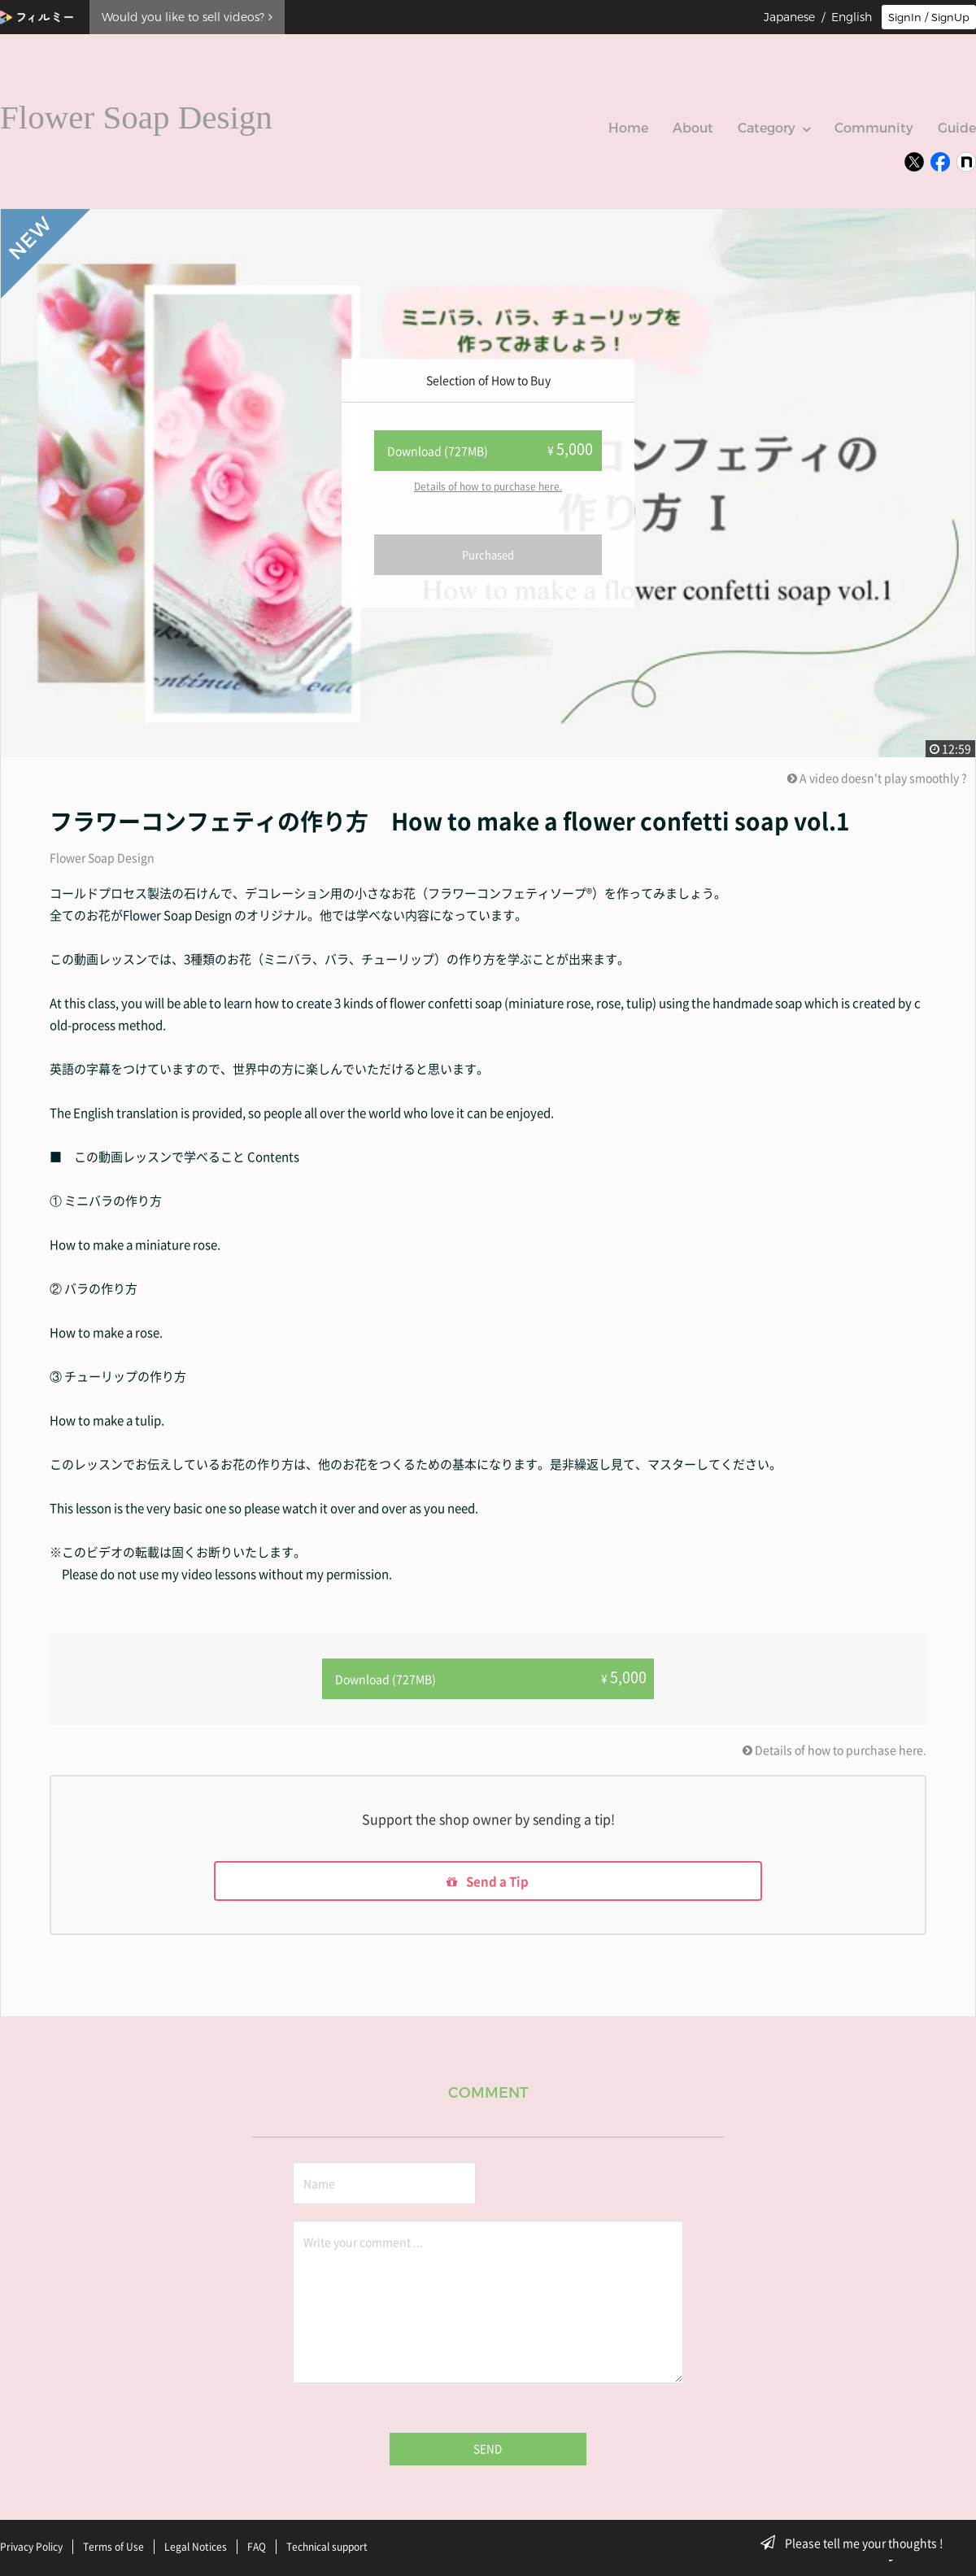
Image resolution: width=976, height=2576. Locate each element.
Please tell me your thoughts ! (856, 2543)
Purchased (488, 554)
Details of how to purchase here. (488, 486)
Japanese (789, 17)
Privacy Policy (31, 2546)
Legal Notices (195, 2546)
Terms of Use (113, 2546)
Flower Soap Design (102, 857)
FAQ (256, 2546)
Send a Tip (488, 1880)
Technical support (327, 2546)
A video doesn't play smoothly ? (877, 777)
